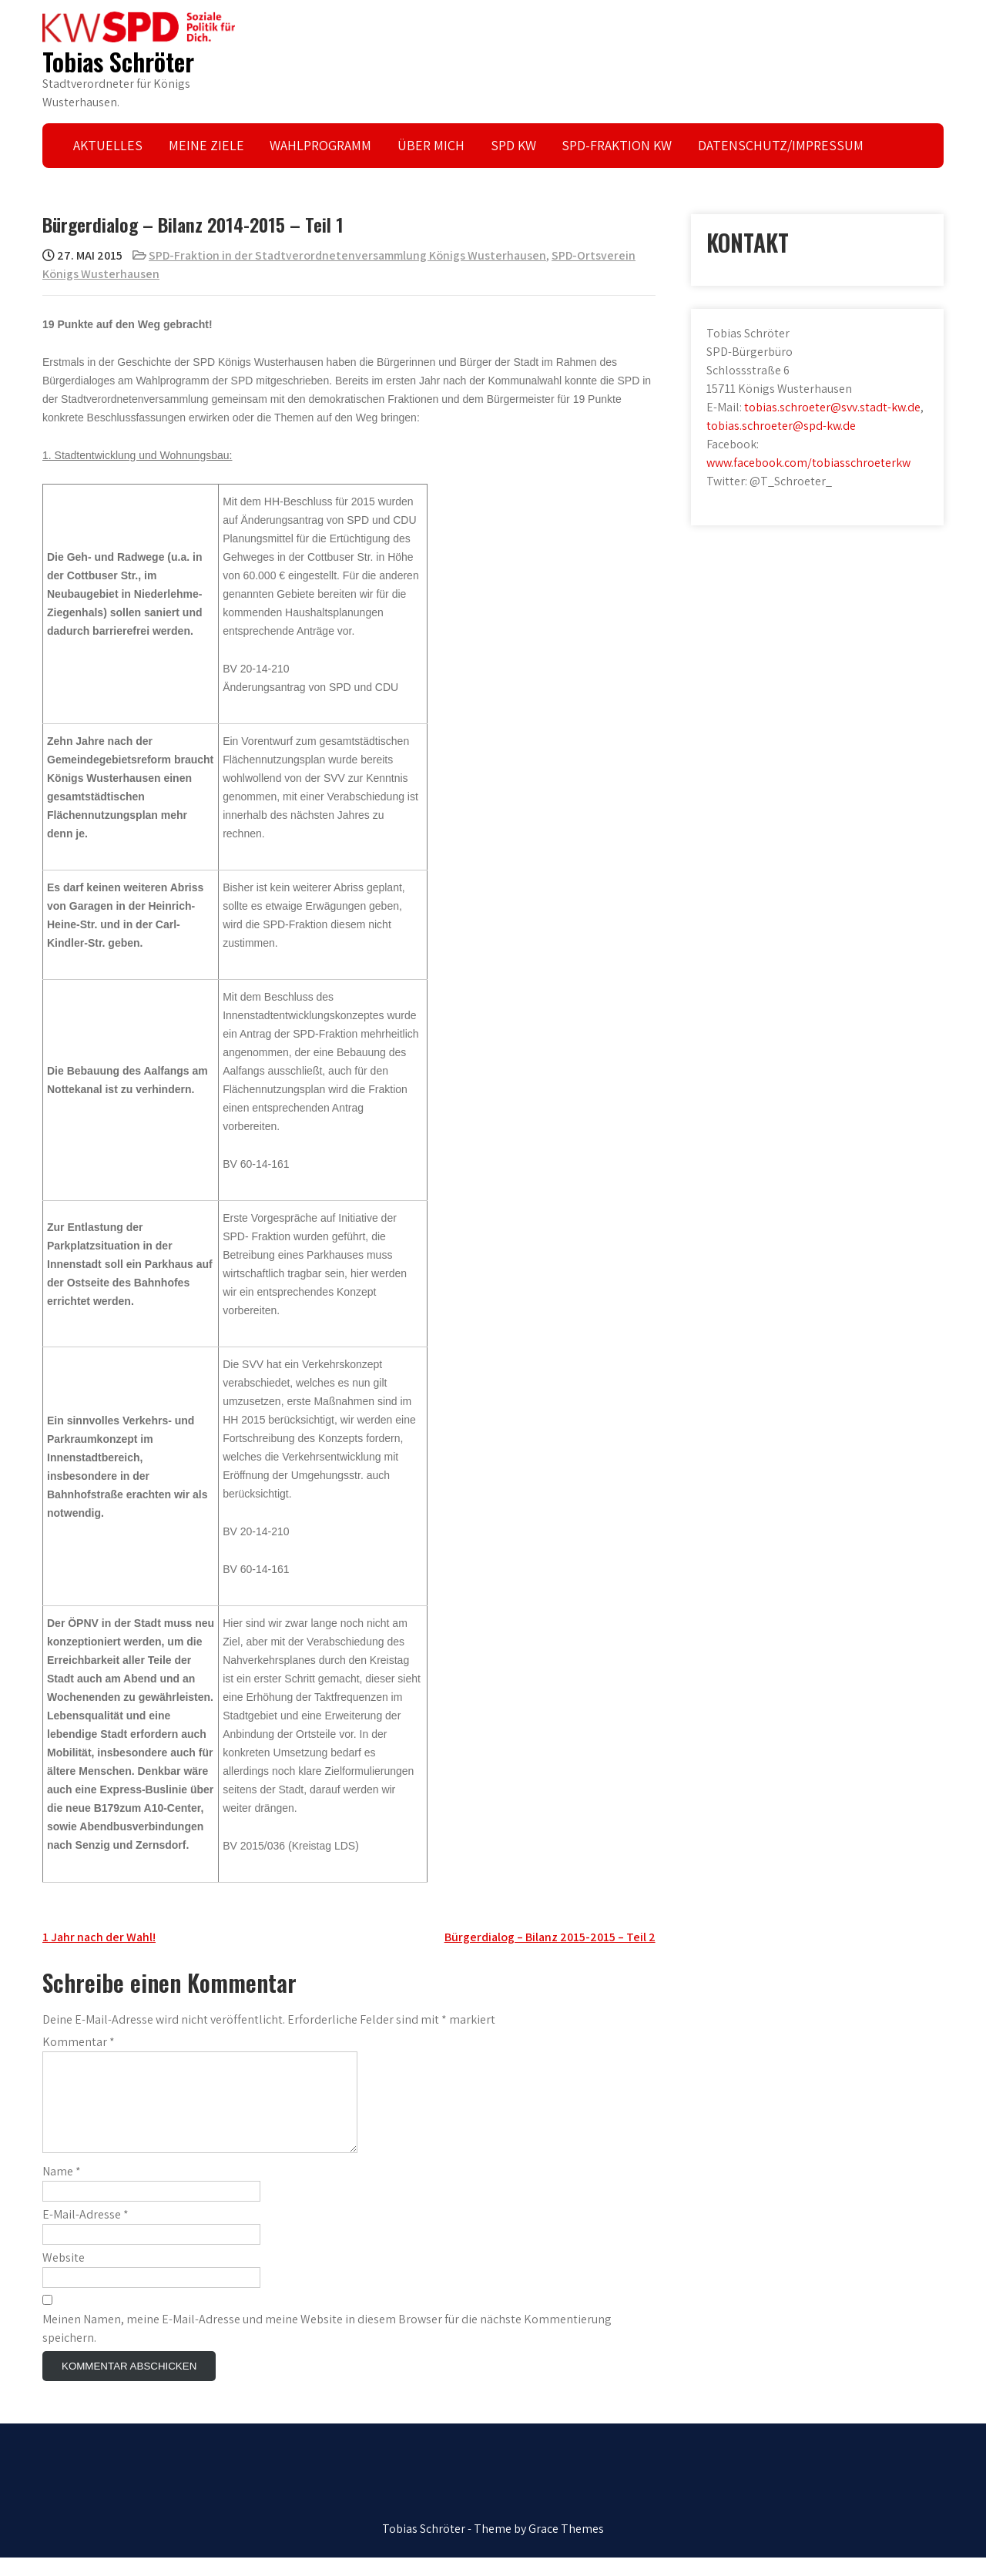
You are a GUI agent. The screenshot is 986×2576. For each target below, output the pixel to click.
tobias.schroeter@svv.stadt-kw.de (832, 407)
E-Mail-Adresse (85, 2233)
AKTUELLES (108, 145)
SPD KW (513, 145)
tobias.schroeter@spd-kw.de (781, 426)
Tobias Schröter (118, 61)
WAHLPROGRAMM (320, 145)
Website (63, 2276)
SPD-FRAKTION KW (617, 145)
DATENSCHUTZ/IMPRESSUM (781, 145)
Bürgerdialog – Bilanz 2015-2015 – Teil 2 (550, 1937)
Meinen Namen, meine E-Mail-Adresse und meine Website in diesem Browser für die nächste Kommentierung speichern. (327, 2346)
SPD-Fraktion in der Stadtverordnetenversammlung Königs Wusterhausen (347, 255)
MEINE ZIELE (206, 145)
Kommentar (78, 2042)
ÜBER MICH (430, 145)
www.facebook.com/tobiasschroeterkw (808, 462)
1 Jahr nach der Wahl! (99, 1937)
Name (61, 2190)
